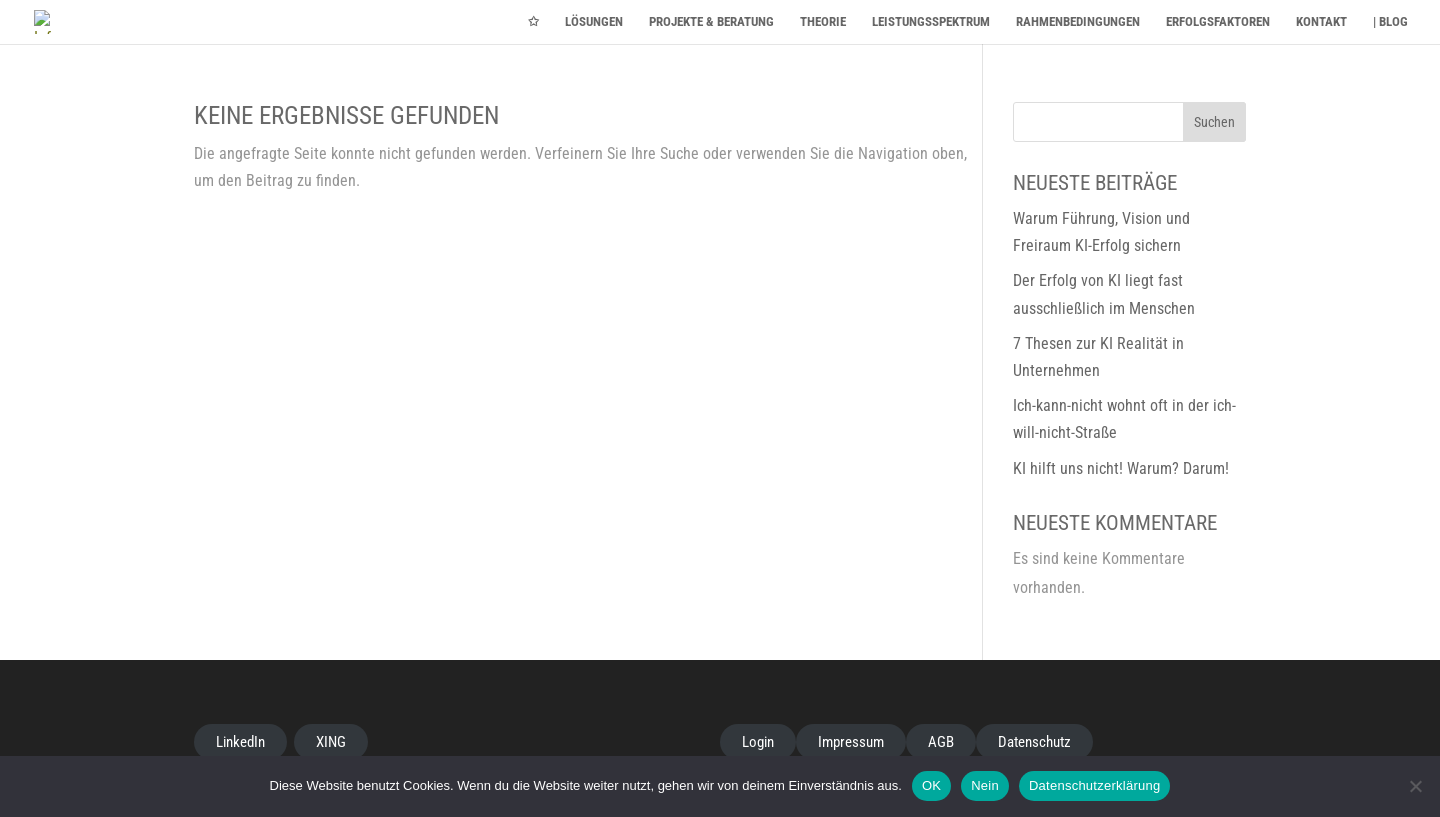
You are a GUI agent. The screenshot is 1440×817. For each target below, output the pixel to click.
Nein (985, 785)
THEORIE (823, 22)
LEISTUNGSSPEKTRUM (931, 22)
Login (758, 742)
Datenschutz (1034, 742)
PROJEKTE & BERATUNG (711, 22)
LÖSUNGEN (594, 22)
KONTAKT (1321, 22)
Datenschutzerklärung (1094, 785)
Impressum (851, 742)
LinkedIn (240, 742)
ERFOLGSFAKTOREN (1218, 22)
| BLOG (1390, 22)
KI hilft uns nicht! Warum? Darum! (1121, 468)
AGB (941, 742)
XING (331, 742)
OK (931, 785)
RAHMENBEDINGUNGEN (1078, 22)
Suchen (1214, 122)
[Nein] (1415, 786)
